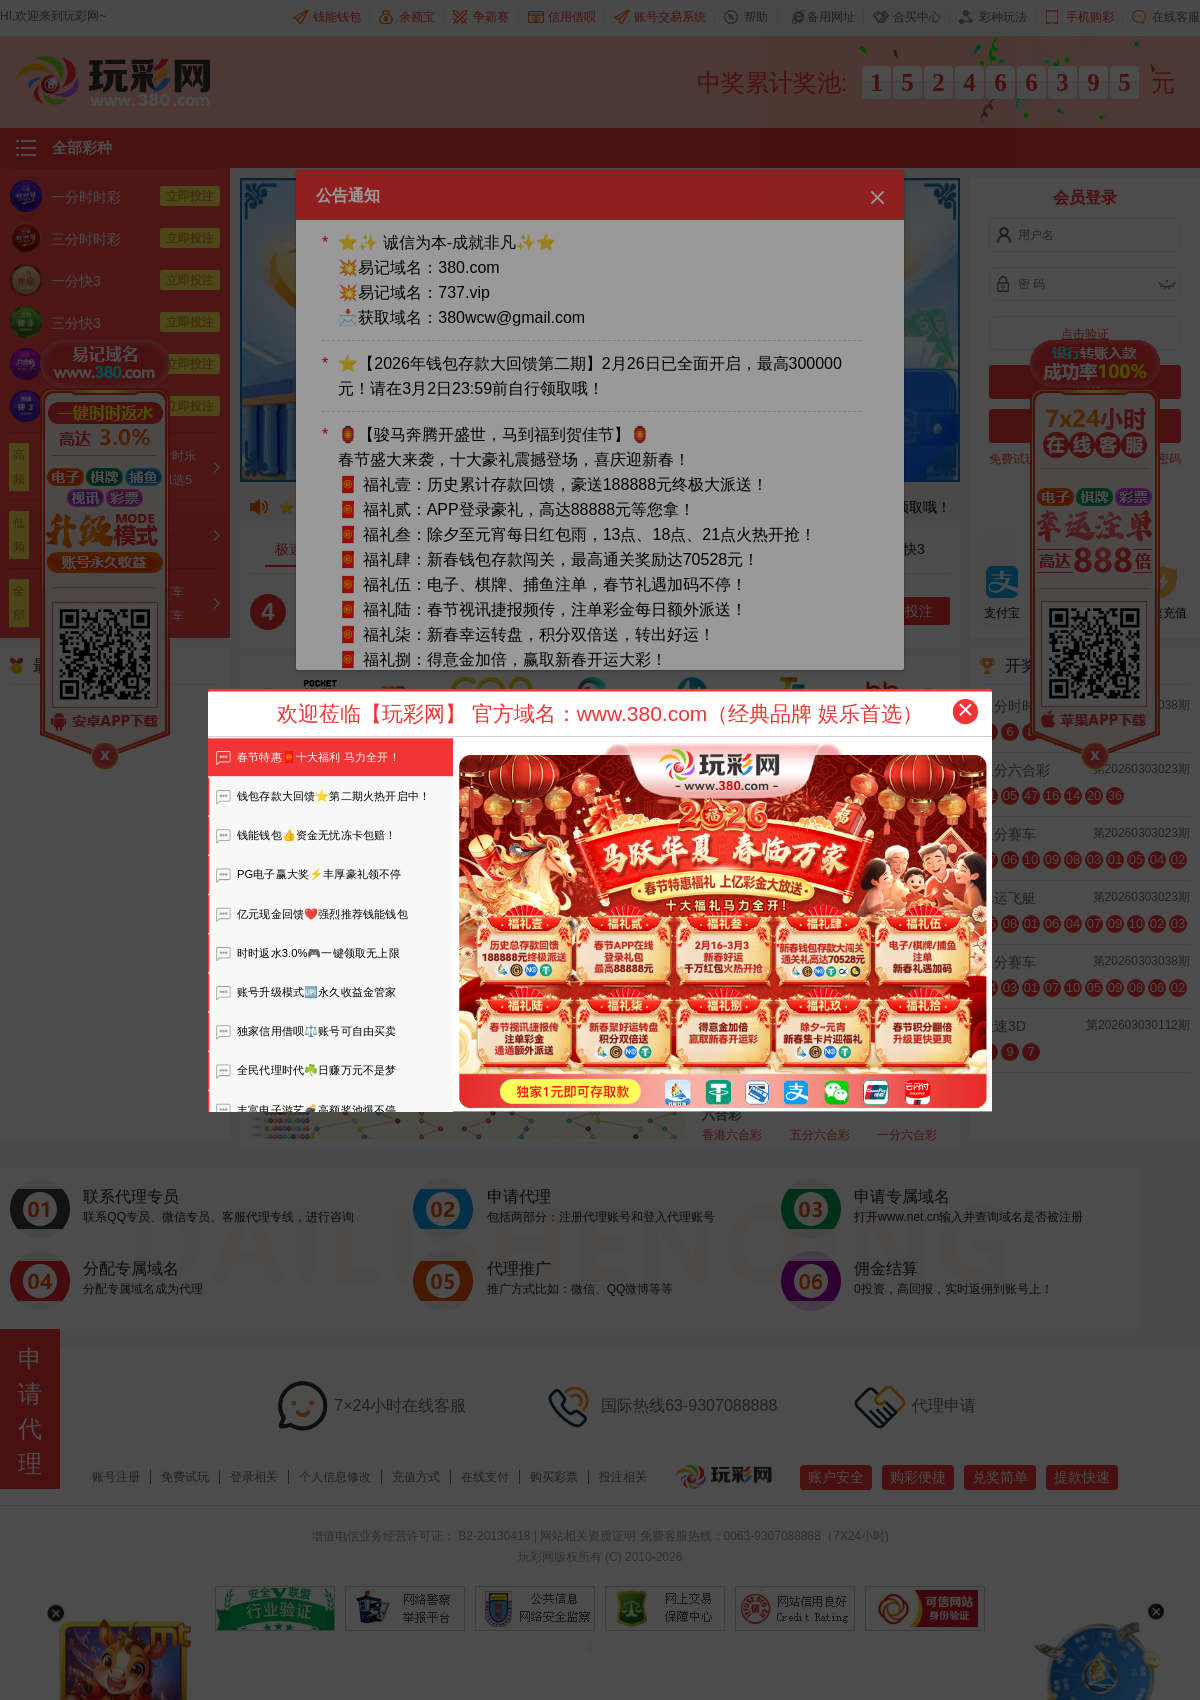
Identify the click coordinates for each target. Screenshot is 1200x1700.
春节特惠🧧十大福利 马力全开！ (307, 757)
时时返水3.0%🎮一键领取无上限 (307, 953)
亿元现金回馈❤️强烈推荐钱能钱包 (311, 914)
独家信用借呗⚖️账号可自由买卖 (306, 1031)
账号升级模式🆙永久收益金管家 (306, 992)
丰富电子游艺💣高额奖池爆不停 (306, 1110)
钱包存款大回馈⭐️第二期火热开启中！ (323, 796)
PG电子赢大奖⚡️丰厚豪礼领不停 (308, 874)
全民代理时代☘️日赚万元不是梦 (306, 1070)
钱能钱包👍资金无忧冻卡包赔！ (306, 835)
